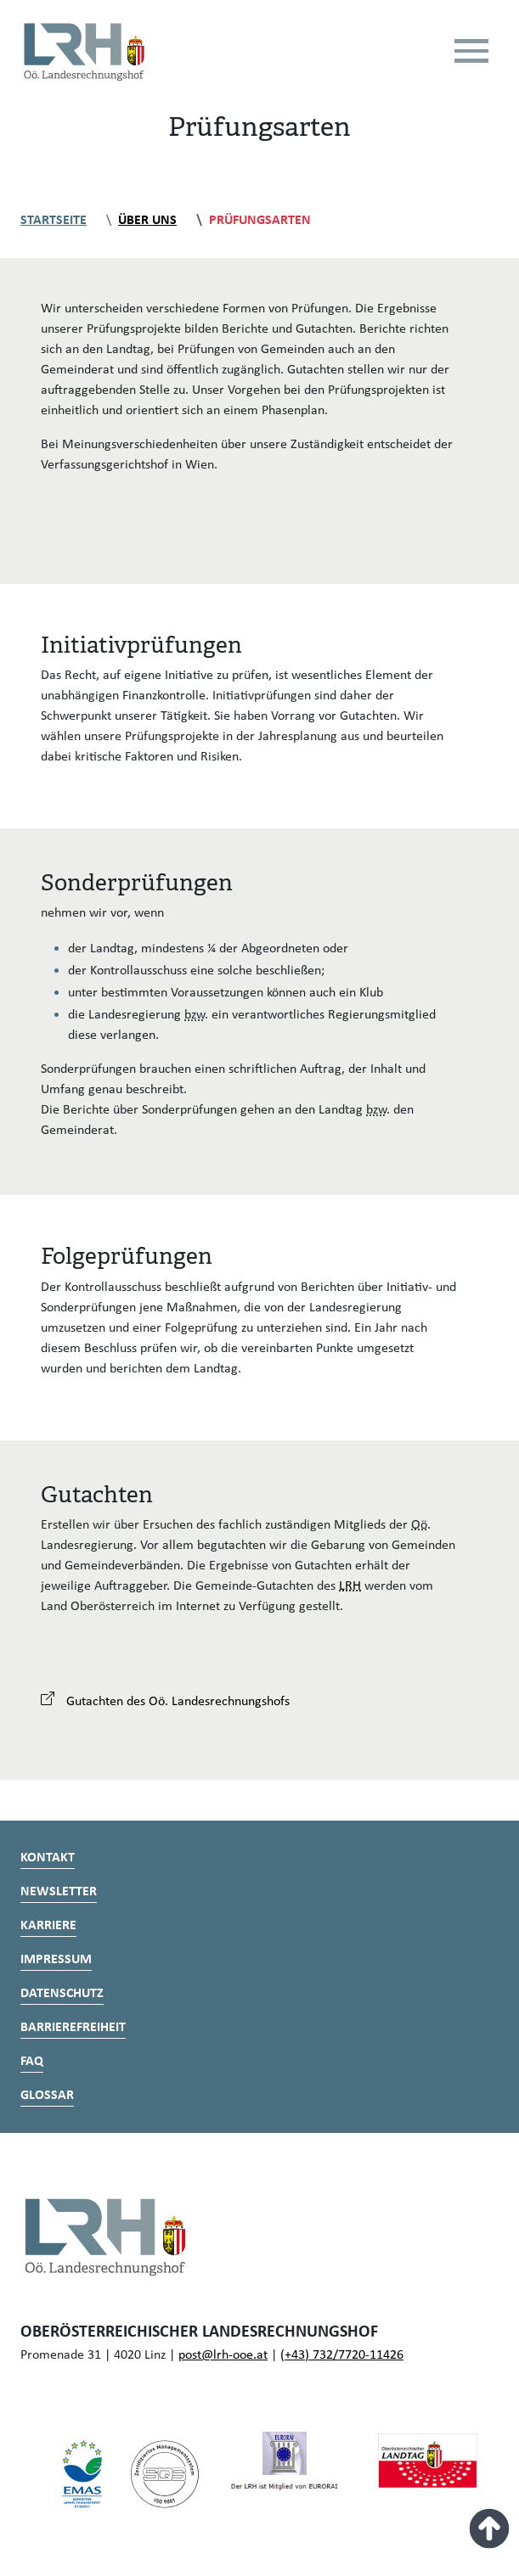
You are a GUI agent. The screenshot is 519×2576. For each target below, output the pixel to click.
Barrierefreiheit (73, 2027)
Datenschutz (62, 1994)
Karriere (48, 1926)
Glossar (47, 2095)
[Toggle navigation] (471, 51)
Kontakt (47, 1858)
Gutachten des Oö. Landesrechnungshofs (165, 1702)
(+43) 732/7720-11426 (341, 2355)
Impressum (56, 1960)
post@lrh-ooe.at (223, 2355)
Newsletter (58, 1892)
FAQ (31, 2061)
